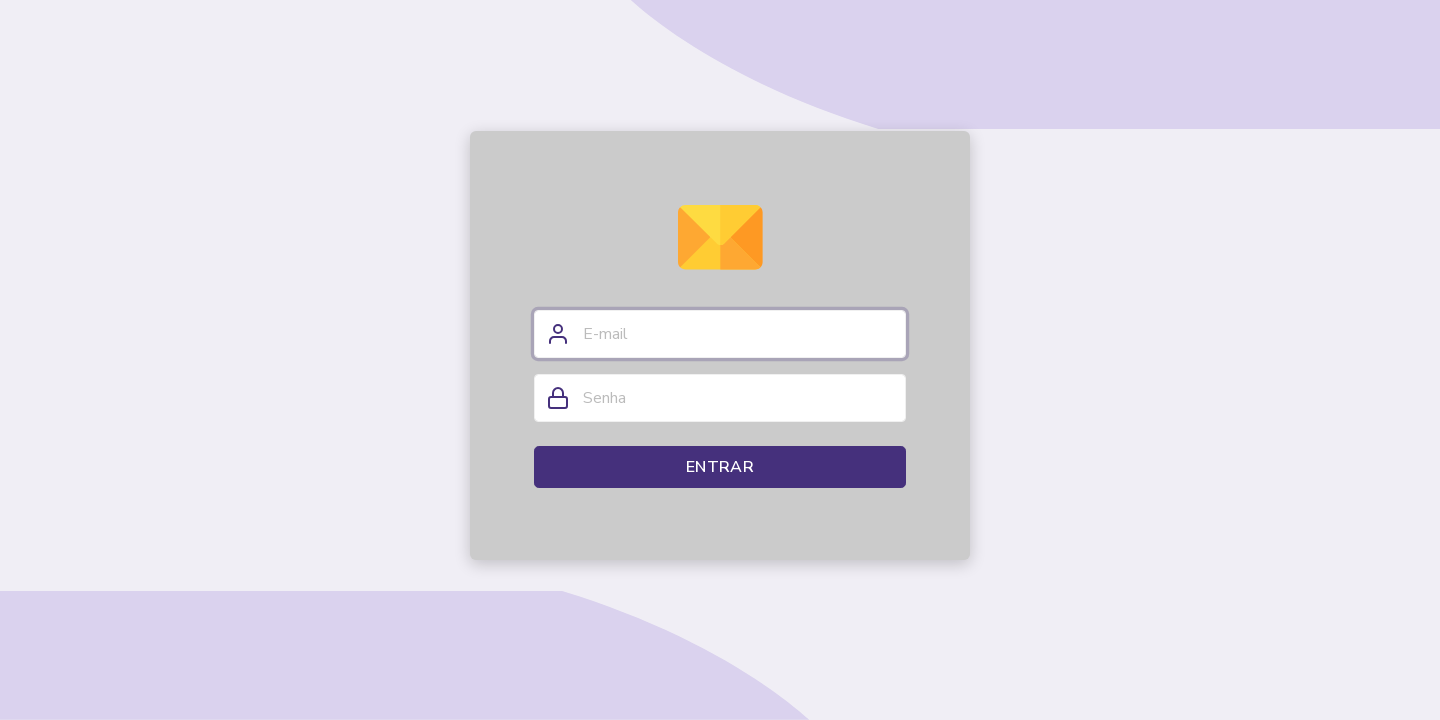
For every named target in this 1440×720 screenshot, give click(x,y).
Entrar (720, 467)
